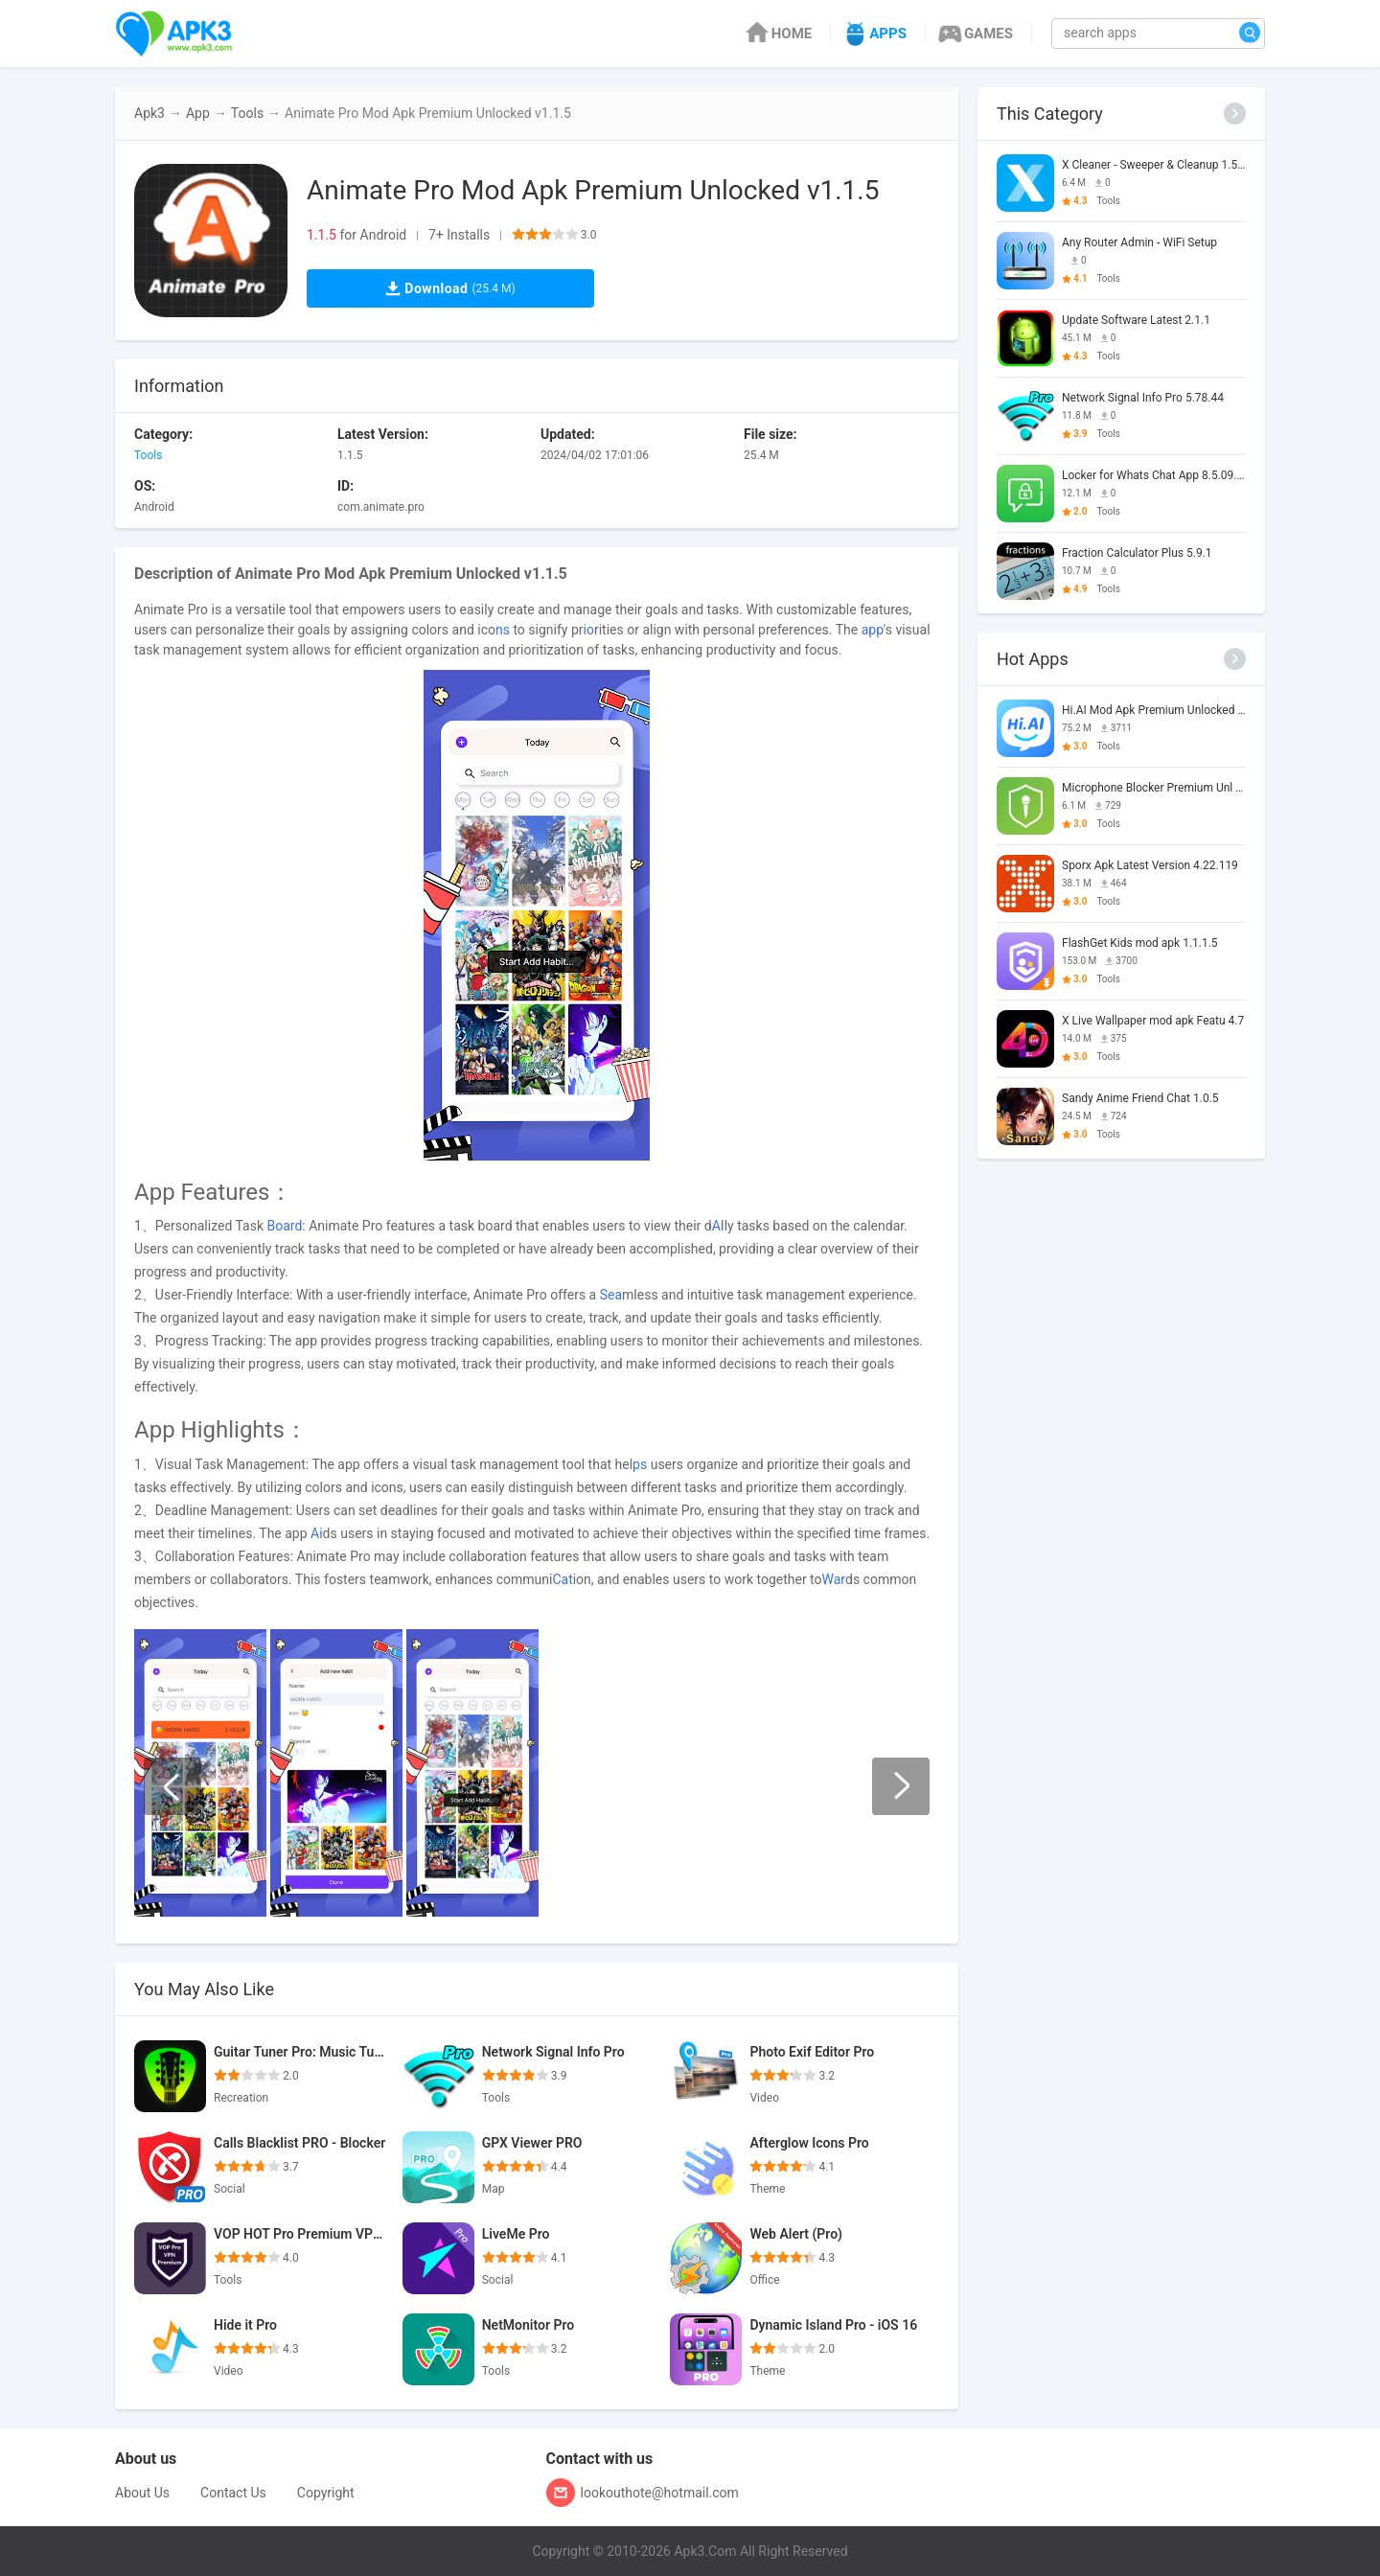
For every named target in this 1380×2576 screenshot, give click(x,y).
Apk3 (149, 113)
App (198, 113)
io (589, 629)
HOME (778, 33)
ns (502, 629)
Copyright (326, 2492)
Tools (247, 113)
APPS (873, 33)
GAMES (974, 33)
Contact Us (233, 2492)
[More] (1235, 114)
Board (285, 1225)
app (873, 629)
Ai (316, 1533)
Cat (562, 1579)
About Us (142, 2492)
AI (718, 1225)
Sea (611, 1294)
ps (639, 1464)
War (833, 1579)
